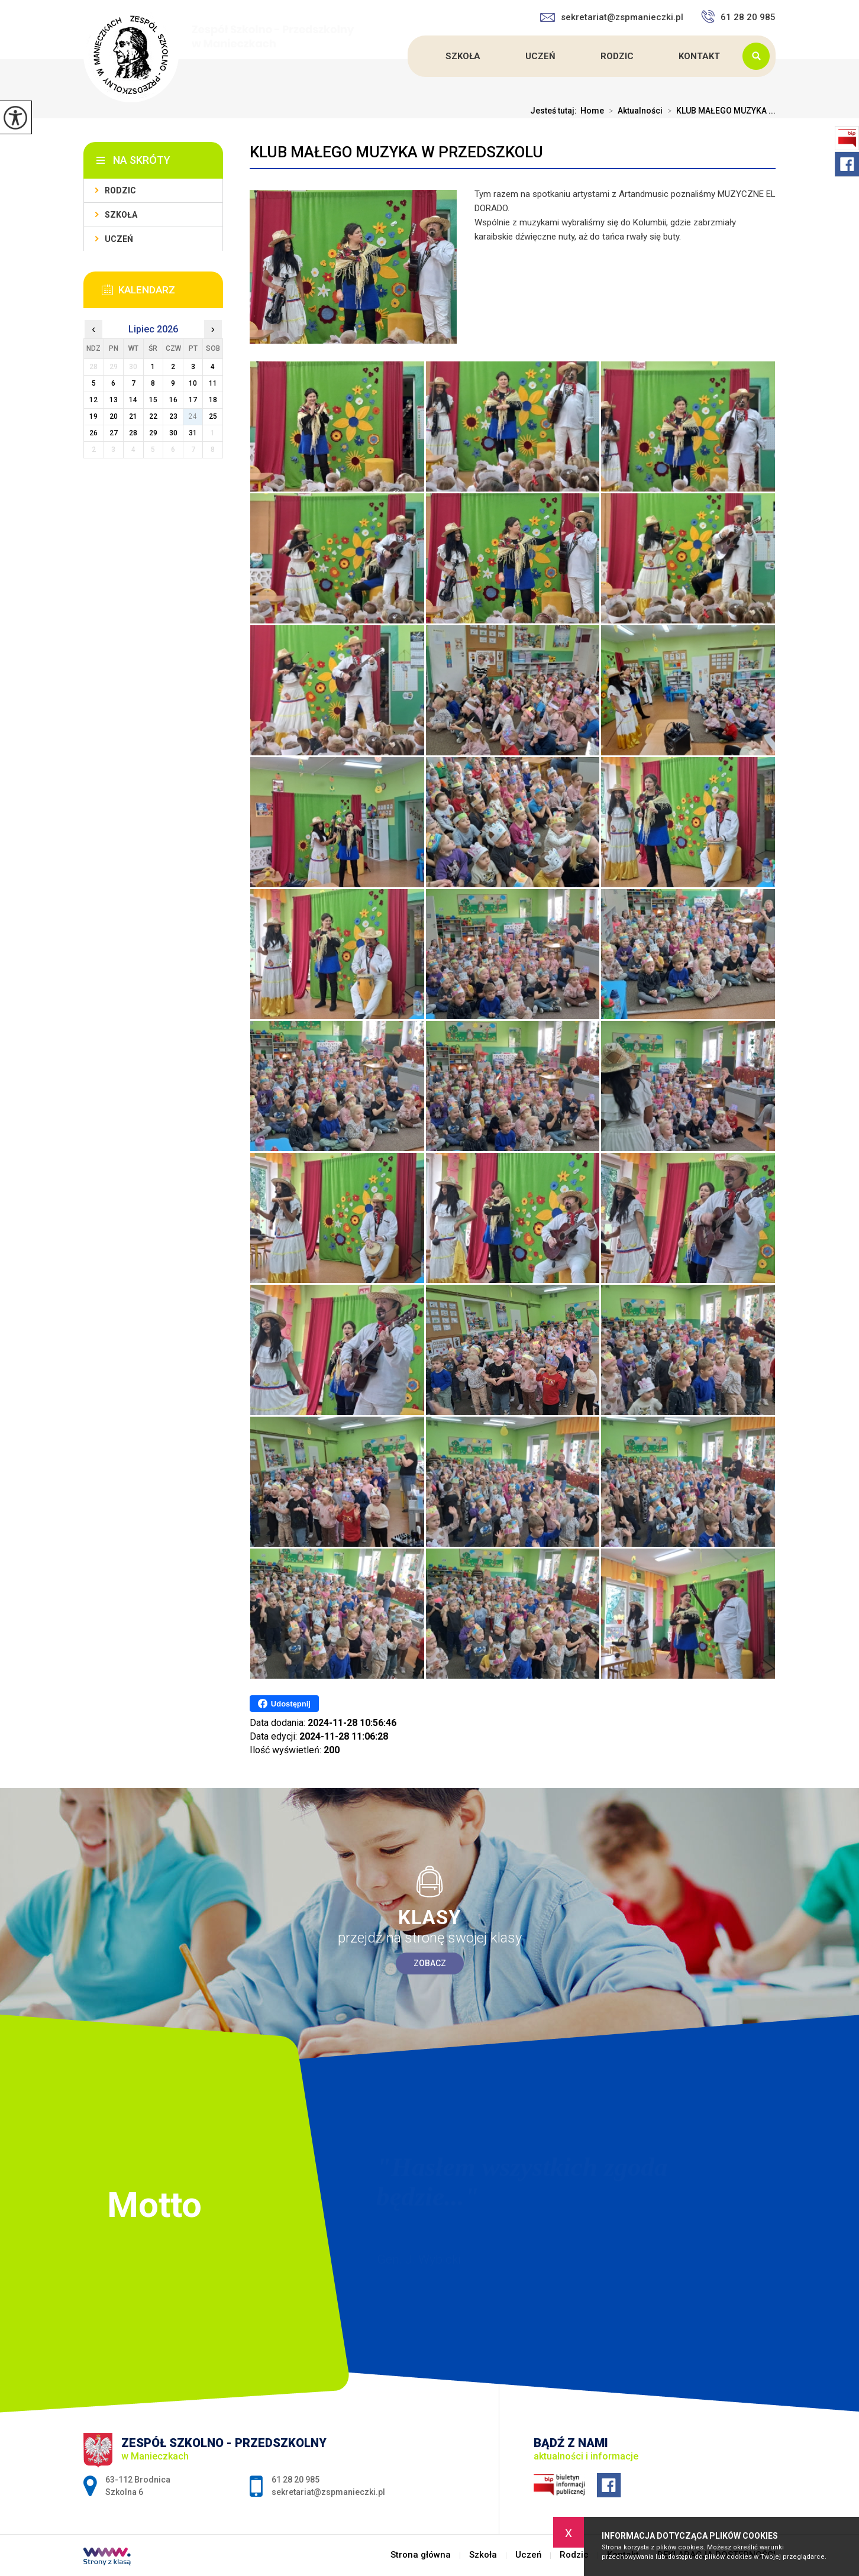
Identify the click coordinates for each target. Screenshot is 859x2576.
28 (133, 433)
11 (213, 383)
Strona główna (409, 56)
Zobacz (430, 1963)
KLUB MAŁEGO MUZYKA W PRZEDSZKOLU (396, 152)
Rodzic (617, 56)
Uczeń (540, 56)
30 (173, 433)
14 (133, 400)
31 (193, 433)
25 (213, 416)
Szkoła (462, 56)
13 (113, 400)
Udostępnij (284, 1703)
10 (193, 383)
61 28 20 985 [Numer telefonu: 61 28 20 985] (295, 2479)
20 (113, 416)
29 (153, 433)
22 (153, 416)
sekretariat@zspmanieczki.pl (611, 17)
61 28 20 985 (738, 16)
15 (153, 400)
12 (93, 400)
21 (133, 416)
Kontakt (699, 56)
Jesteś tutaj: (555, 110)
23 (173, 416)
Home (592, 110)
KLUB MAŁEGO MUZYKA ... (719, 110)
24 (193, 416)
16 (173, 400)
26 (93, 433)
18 (213, 400)
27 (113, 433)
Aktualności (633, 110)
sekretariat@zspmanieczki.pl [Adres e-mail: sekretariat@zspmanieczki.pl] (328, 2492)
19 (93, 416)
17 (193, 400)
